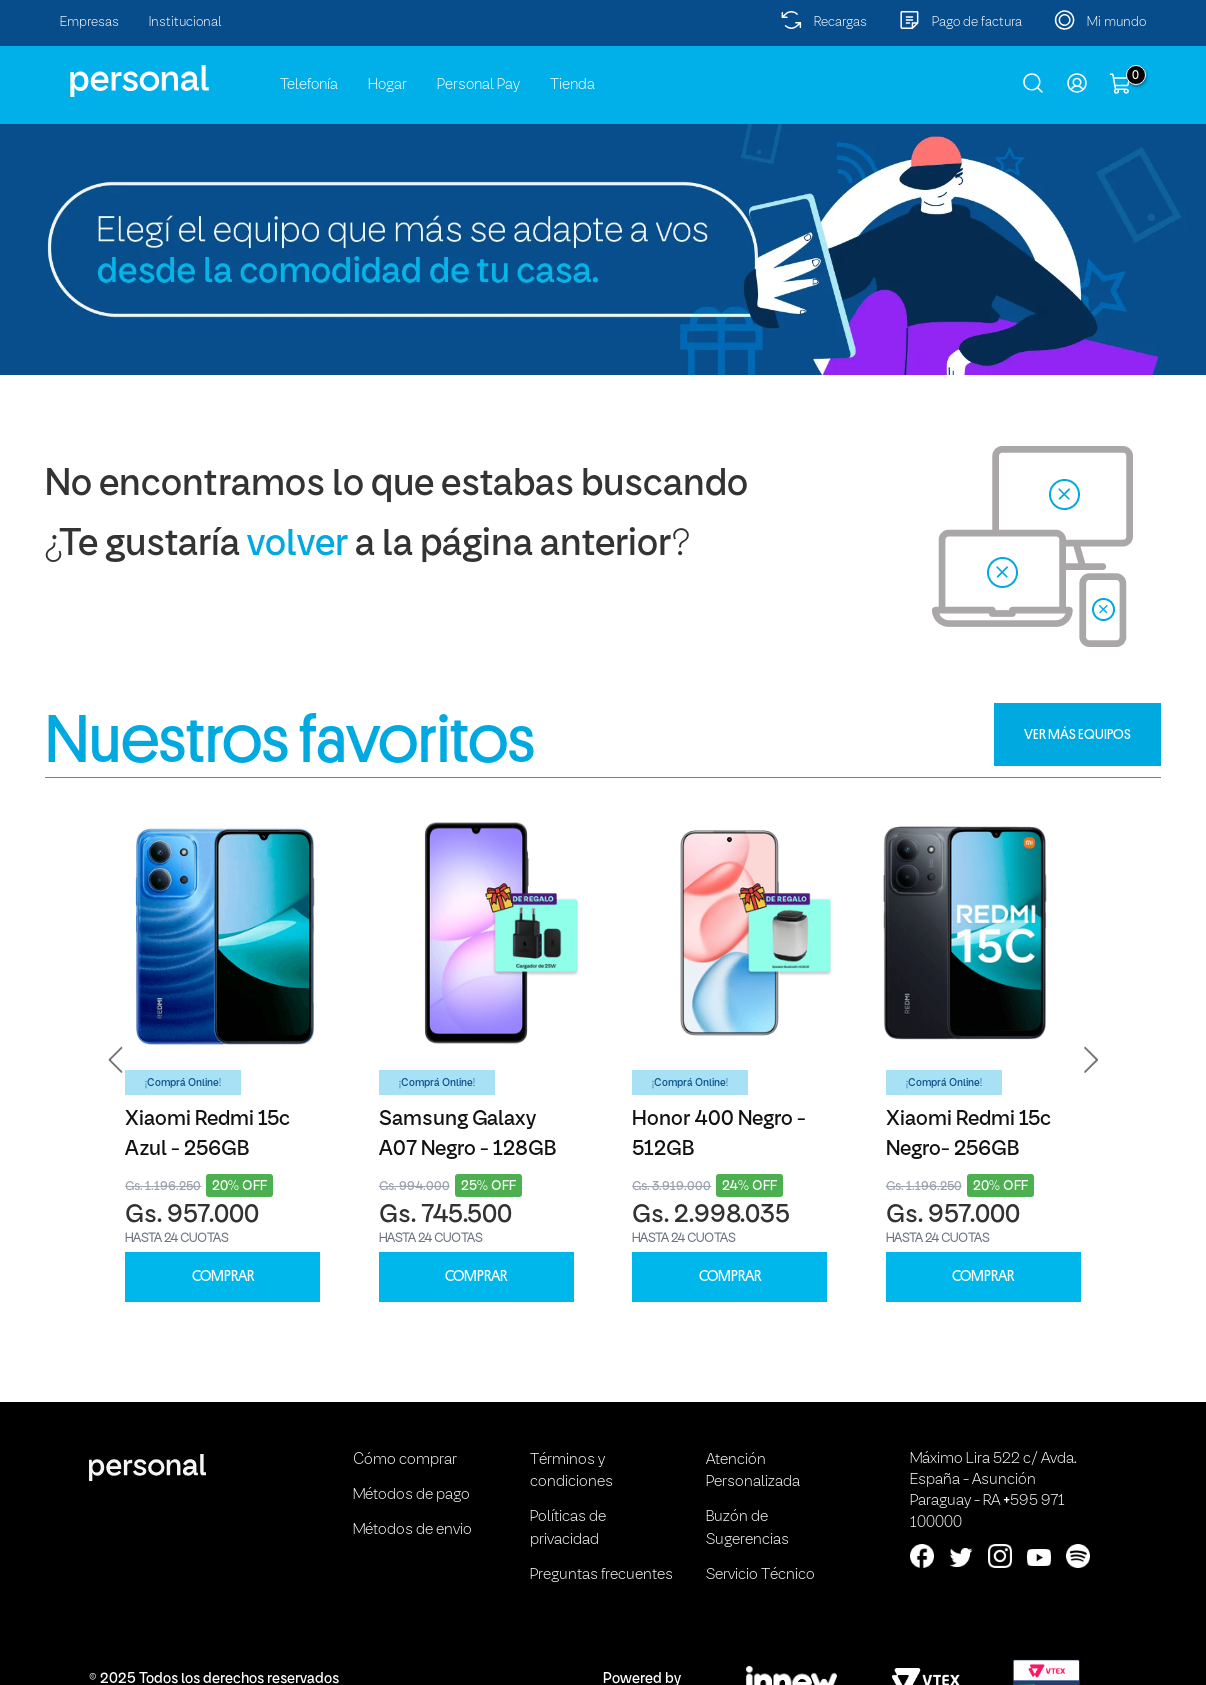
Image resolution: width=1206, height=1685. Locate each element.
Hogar (387, 85)
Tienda (572, 85)
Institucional (185, 22)
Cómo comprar (405, 1460)
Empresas (89, 22)
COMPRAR (223, 1276)
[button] (116, 1058)
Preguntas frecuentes (601, 1575)
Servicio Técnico (760, 1575)
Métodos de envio (412, 1530)
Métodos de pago (411, 1495)
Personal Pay (478, 85)
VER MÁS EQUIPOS (1077, 734)
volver (297, 545)
